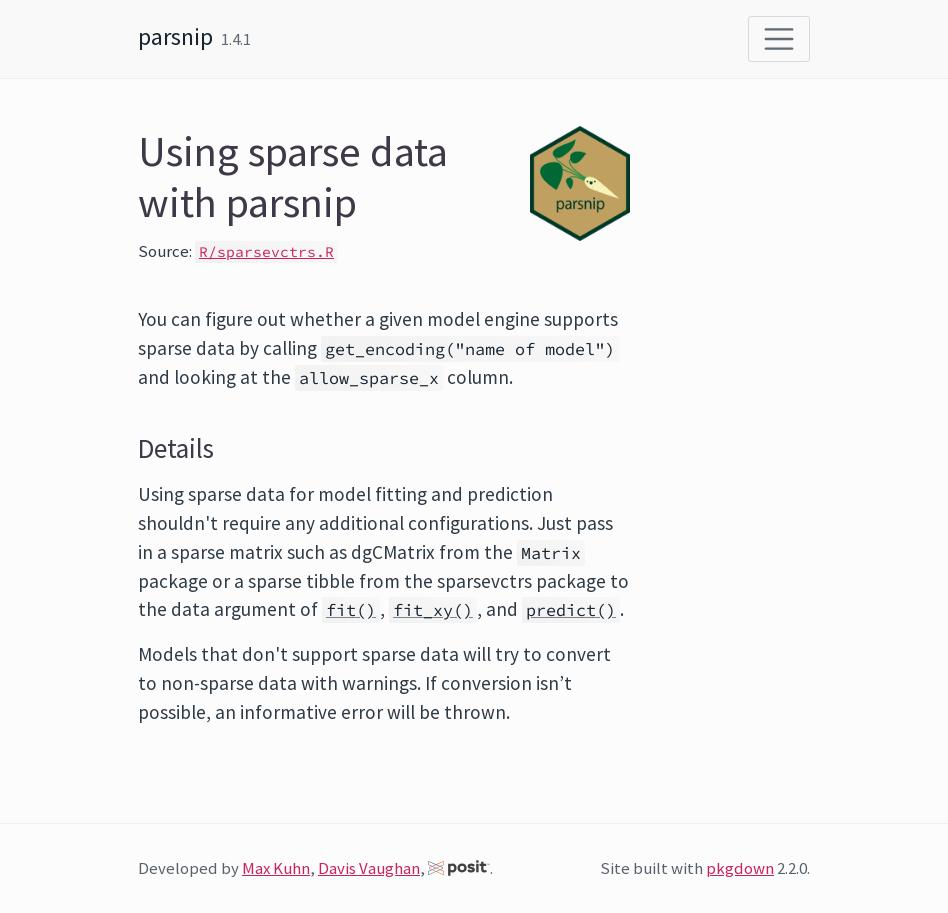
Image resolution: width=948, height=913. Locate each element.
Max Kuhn (276, 868)
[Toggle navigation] (779, 39)
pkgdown (740, 868)
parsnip (175, 36)
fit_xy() (433, 610)
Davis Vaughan (369, 868)
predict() (571, 610)
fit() (351, 610)
